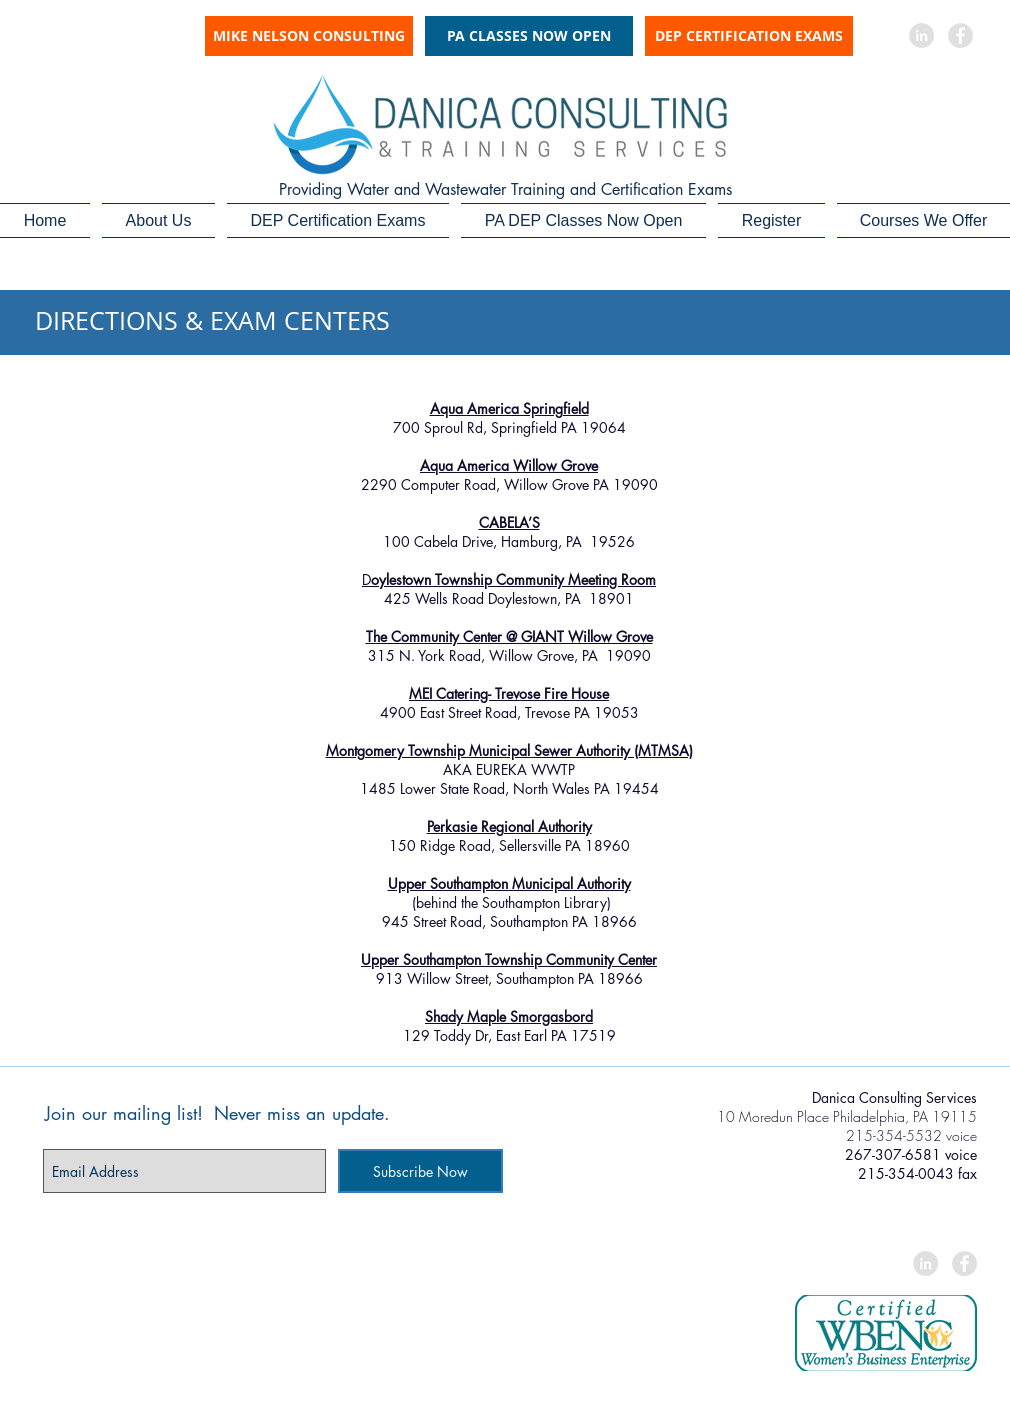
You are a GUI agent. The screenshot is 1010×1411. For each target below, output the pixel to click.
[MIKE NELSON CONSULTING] (309, 36)
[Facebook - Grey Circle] (960, 35)
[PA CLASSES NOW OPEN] (529, 36)
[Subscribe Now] (420, 1171)
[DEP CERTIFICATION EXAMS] (749, 36)
